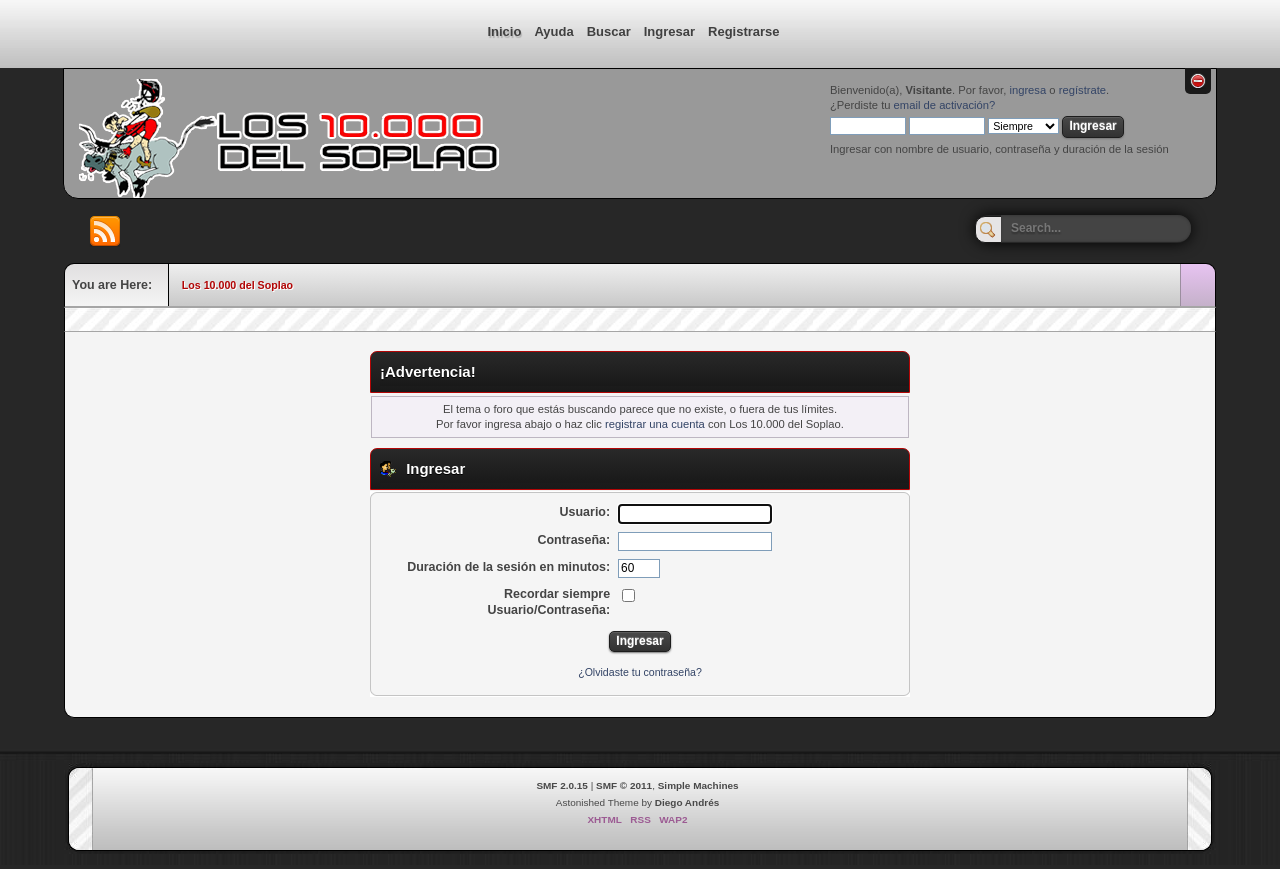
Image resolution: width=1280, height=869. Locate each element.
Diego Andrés (687, 802)
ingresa (1027, 90)
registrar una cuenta (655, 424)
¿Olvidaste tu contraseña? (640, 672)
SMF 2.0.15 (562, 785)
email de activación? (945, 105)
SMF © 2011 (624, 785)
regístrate (1082, 90)
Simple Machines (698, 785)
